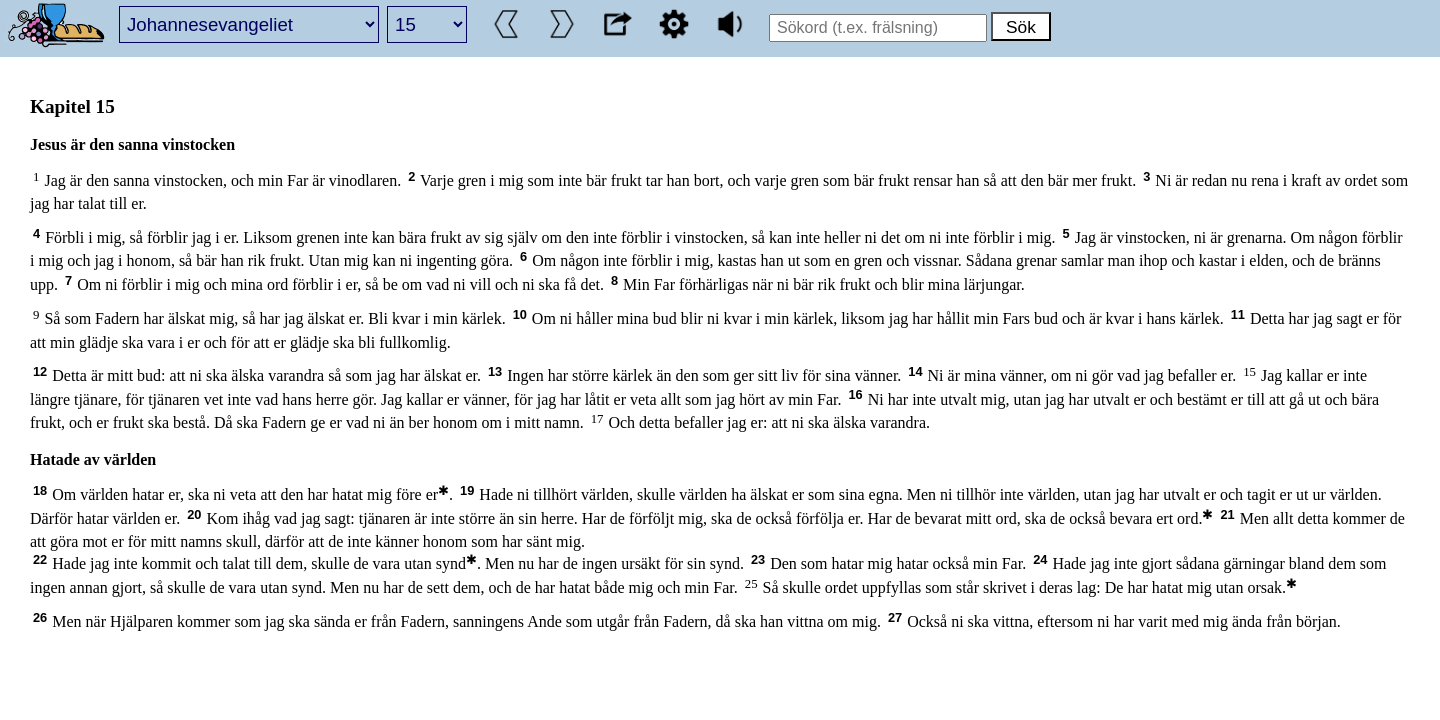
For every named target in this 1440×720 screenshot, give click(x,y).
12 (40, 371)
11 (1238, 314)
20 (194, 514)
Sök (1021, 27)
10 (520, 314)
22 (40, 559)
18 (40, 490)
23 (758, 559)
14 (915, 371)
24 (1040, 559)
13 (495, 371)
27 (895, 617)
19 (467, 490)
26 (40, 617)
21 (1227, 514)
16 (855, 394)
